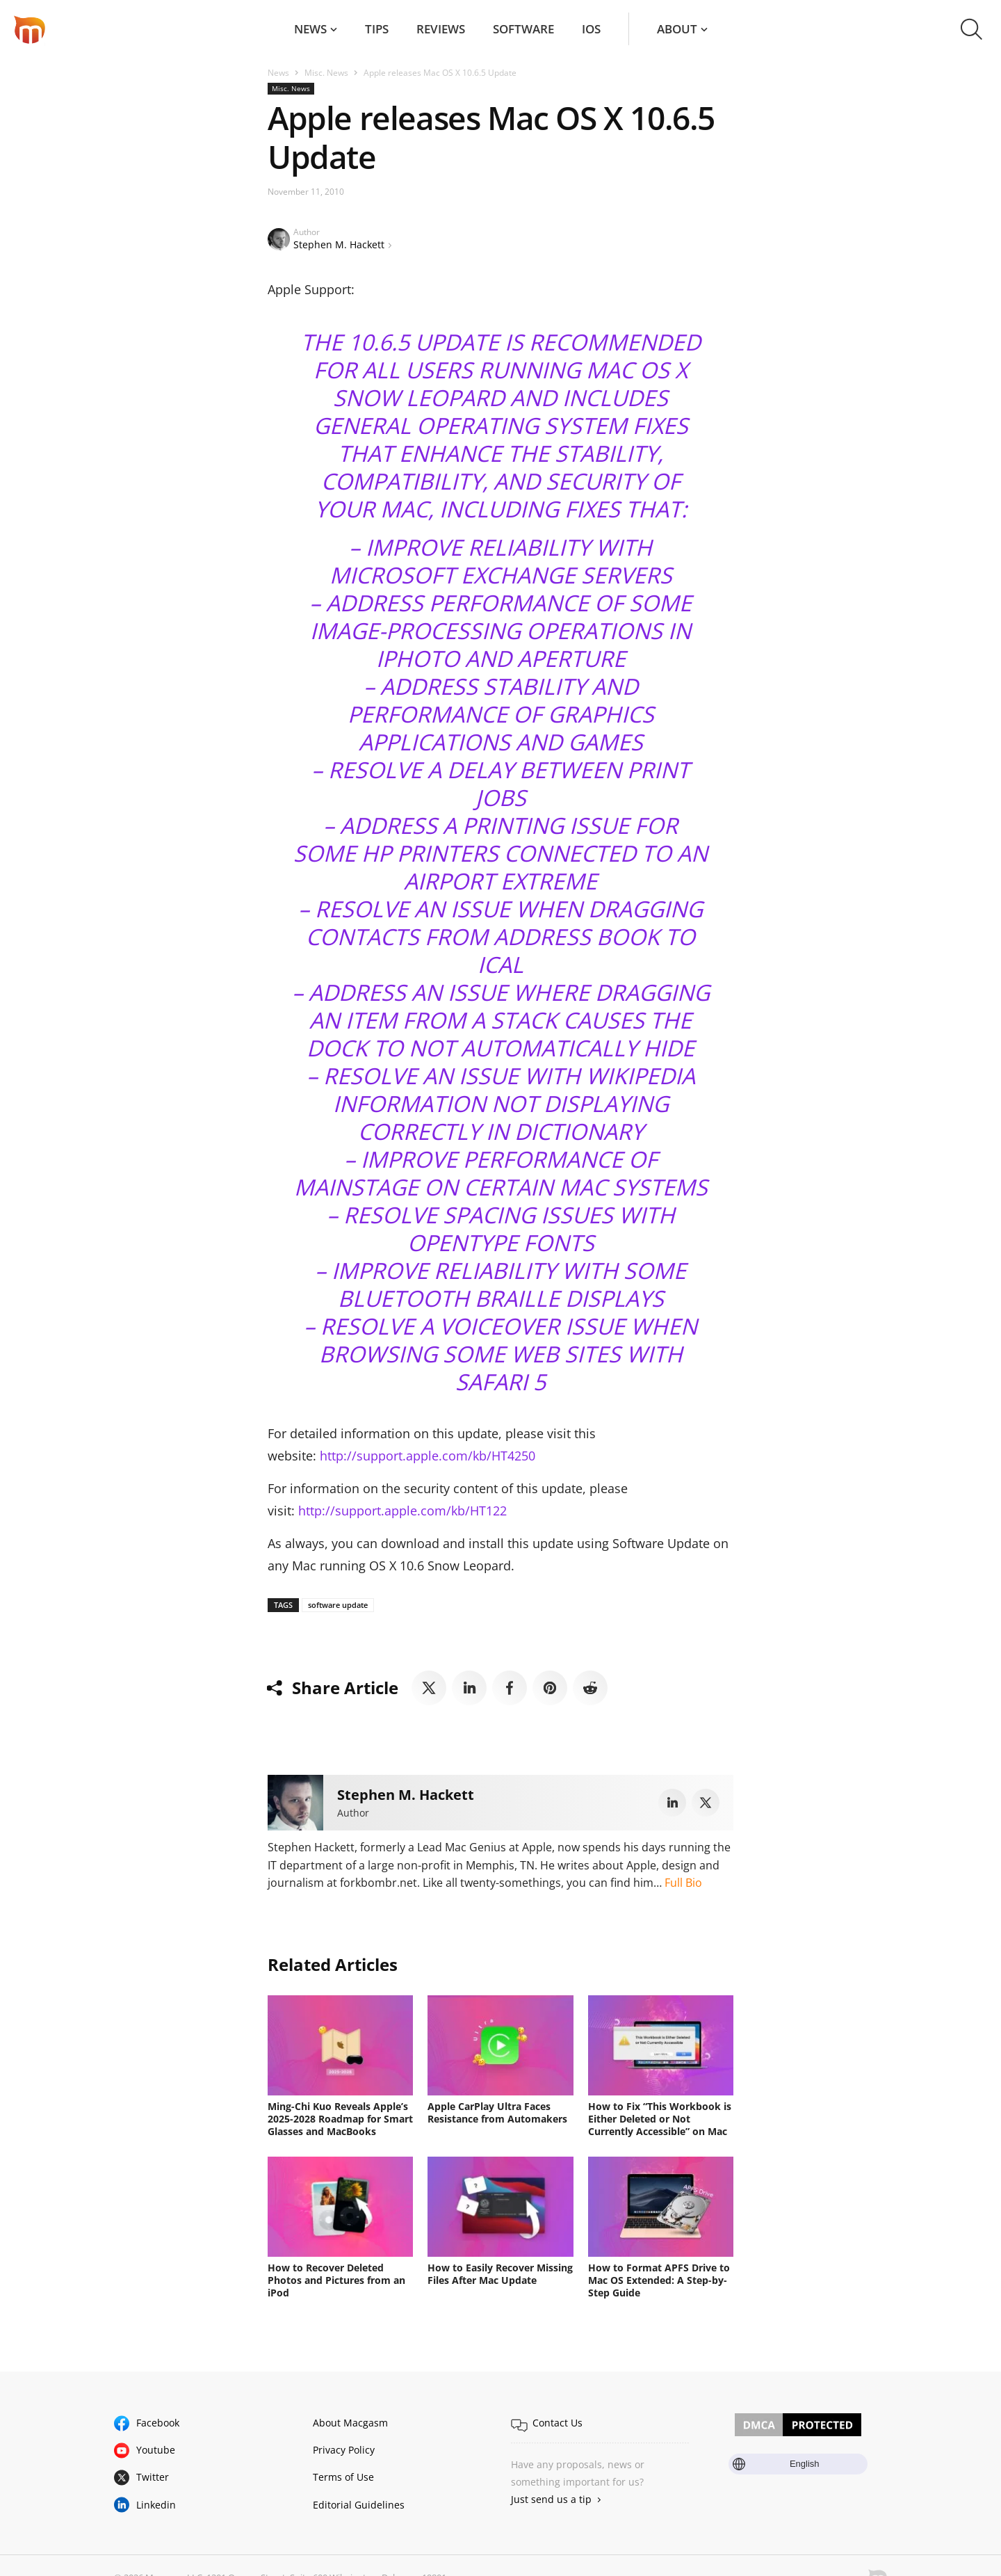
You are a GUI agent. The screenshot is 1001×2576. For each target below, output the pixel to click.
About (677, 29)
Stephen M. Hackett (338, 244)
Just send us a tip (551, 2499)
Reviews (440, 29)
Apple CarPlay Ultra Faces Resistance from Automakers (497, 2112)
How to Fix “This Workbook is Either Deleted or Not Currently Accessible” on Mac (659, 2119)
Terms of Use (343, 2477)
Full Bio (683, 1882)
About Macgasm (350, 2422)
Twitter (152, 2477)
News (310, 29)
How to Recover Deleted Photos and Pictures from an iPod (336, 2280)
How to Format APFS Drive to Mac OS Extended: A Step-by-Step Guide (659, 2280)
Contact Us (557, 2422)
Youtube (155, 2449)
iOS (591, 29)
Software (523, 29)
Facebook (157, 2422)
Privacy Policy (344, 2449)
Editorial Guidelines (359, 2504)
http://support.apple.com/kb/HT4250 (427, 1455)
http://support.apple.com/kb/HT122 (402, 1510)
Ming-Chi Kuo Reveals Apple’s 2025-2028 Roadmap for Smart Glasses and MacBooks (340, 2119)
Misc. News (326, 73)
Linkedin (156, 2504)
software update (338, 1605)
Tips (377, 29)
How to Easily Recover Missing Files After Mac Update (500, 2274)
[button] (971, 29)
